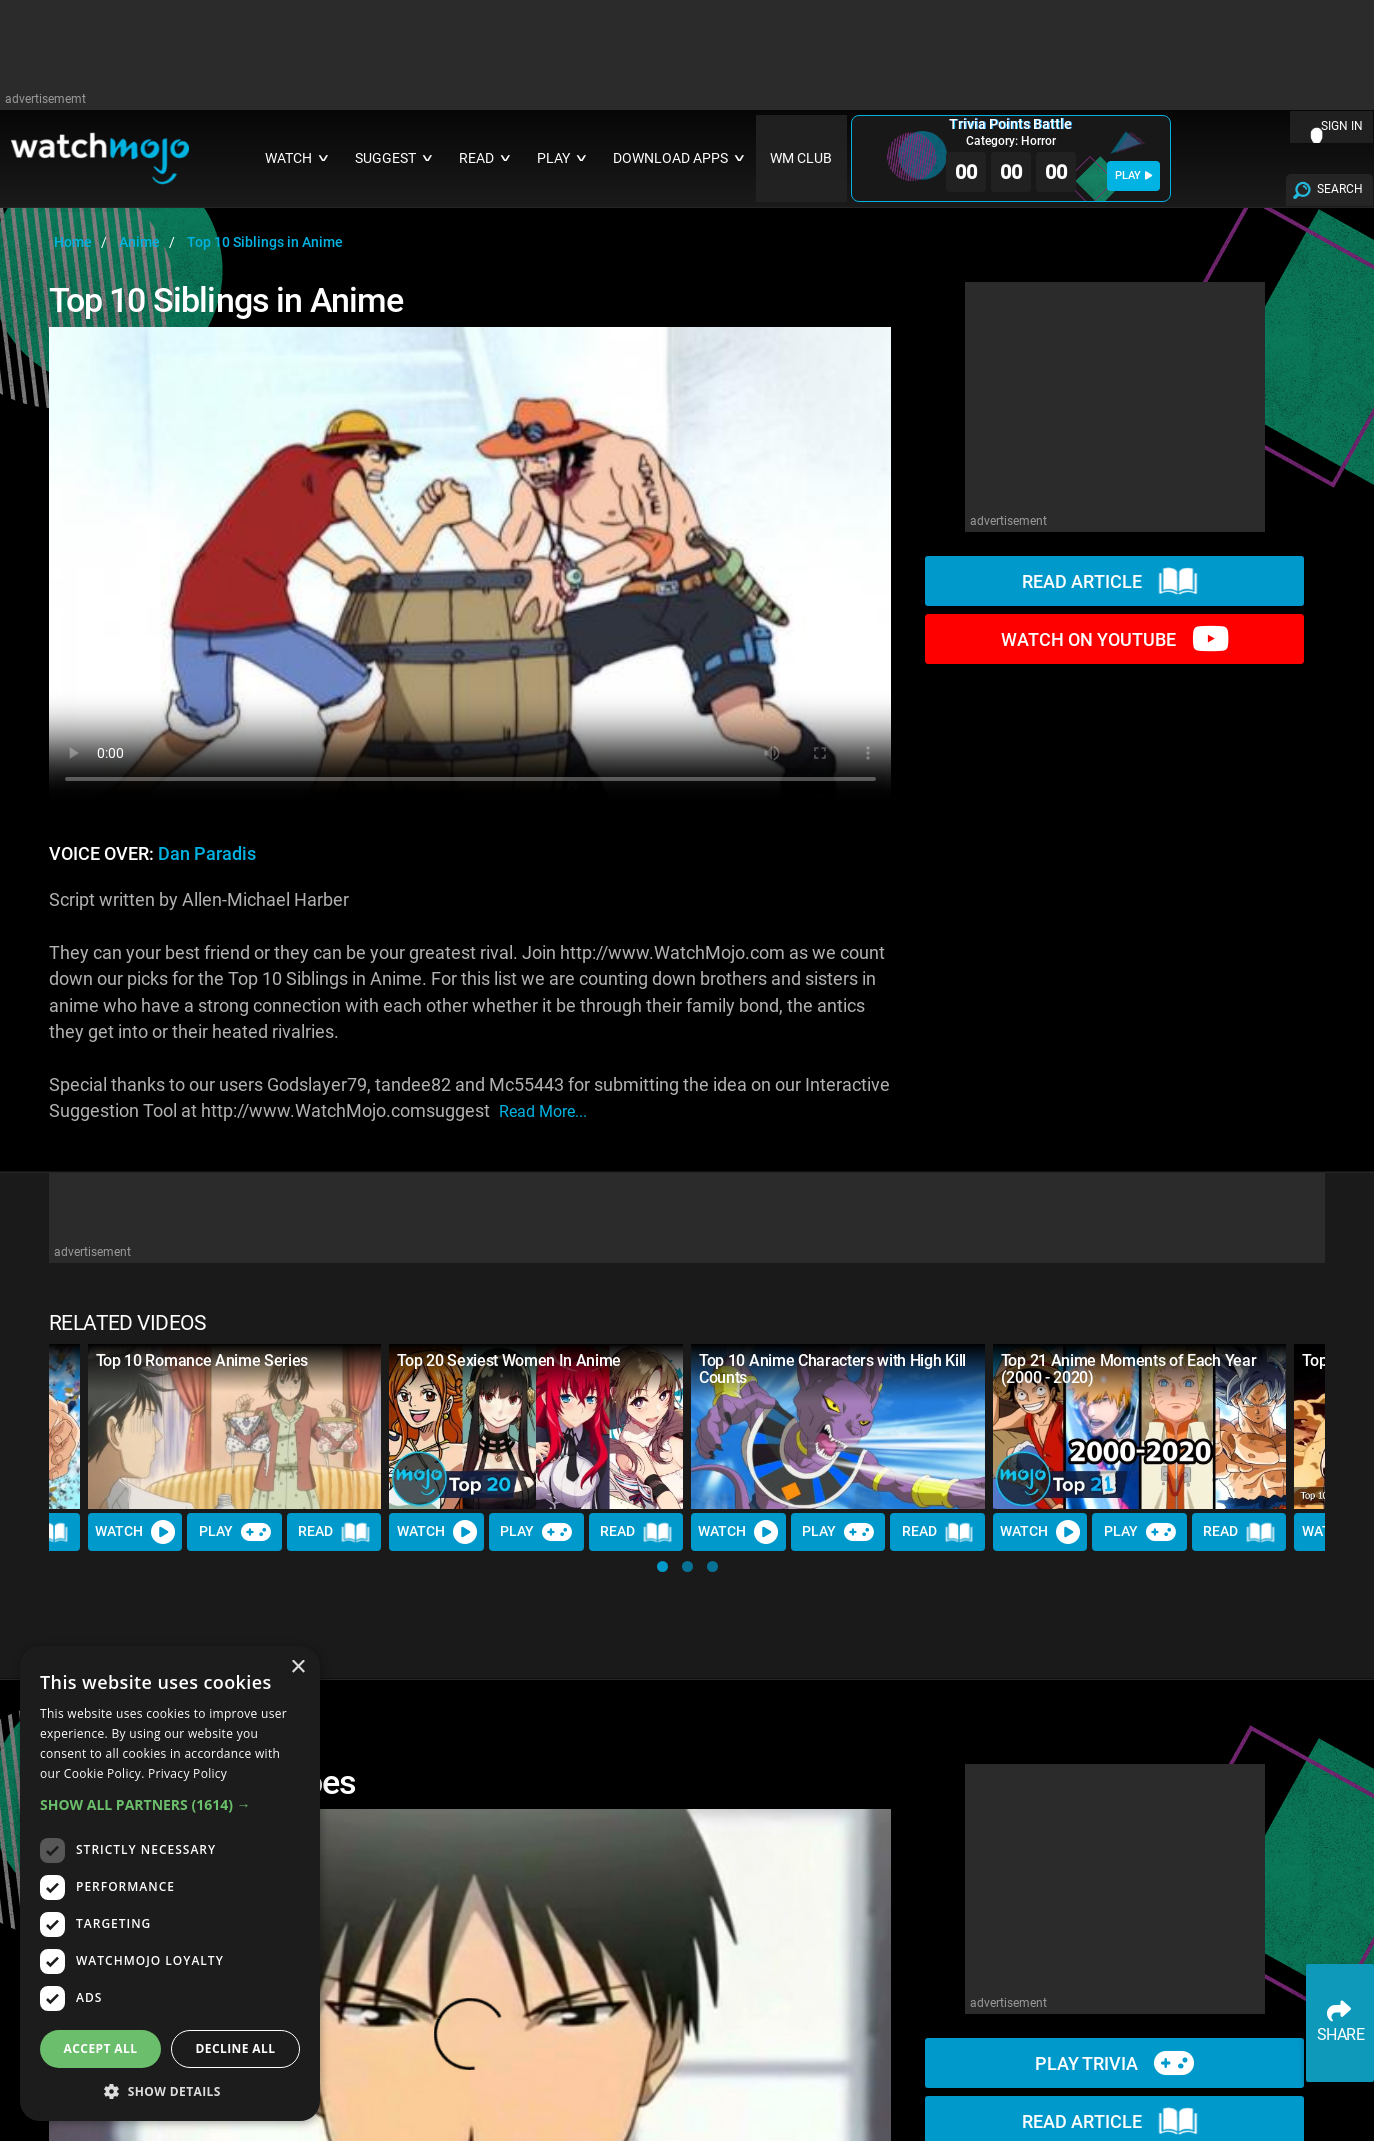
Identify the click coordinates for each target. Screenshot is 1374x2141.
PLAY (1133, 175)
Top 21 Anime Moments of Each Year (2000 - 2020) (1128, 1369)
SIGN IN (1342, 126)
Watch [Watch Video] (135, 1532)
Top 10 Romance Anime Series (202, 1360)
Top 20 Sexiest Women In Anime (509, 1360)
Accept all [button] (101, 2048)
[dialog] (170, 1883)
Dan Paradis (207, 854)
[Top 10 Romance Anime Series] (235, 1426)
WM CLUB (801, 158)
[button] (662, 1566)
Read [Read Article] (334, 1532)
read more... (543, 1111)
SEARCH (1340, 189)
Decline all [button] (236, 2048)
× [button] (297, 1667)
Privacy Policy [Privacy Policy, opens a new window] (187, 1773)
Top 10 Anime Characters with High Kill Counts (832, 1369)
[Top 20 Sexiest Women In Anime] (536, 1426)
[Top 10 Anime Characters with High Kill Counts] (838, 1426)
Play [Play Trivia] (235, 1532)
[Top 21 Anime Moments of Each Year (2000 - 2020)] (1140, 1426)
